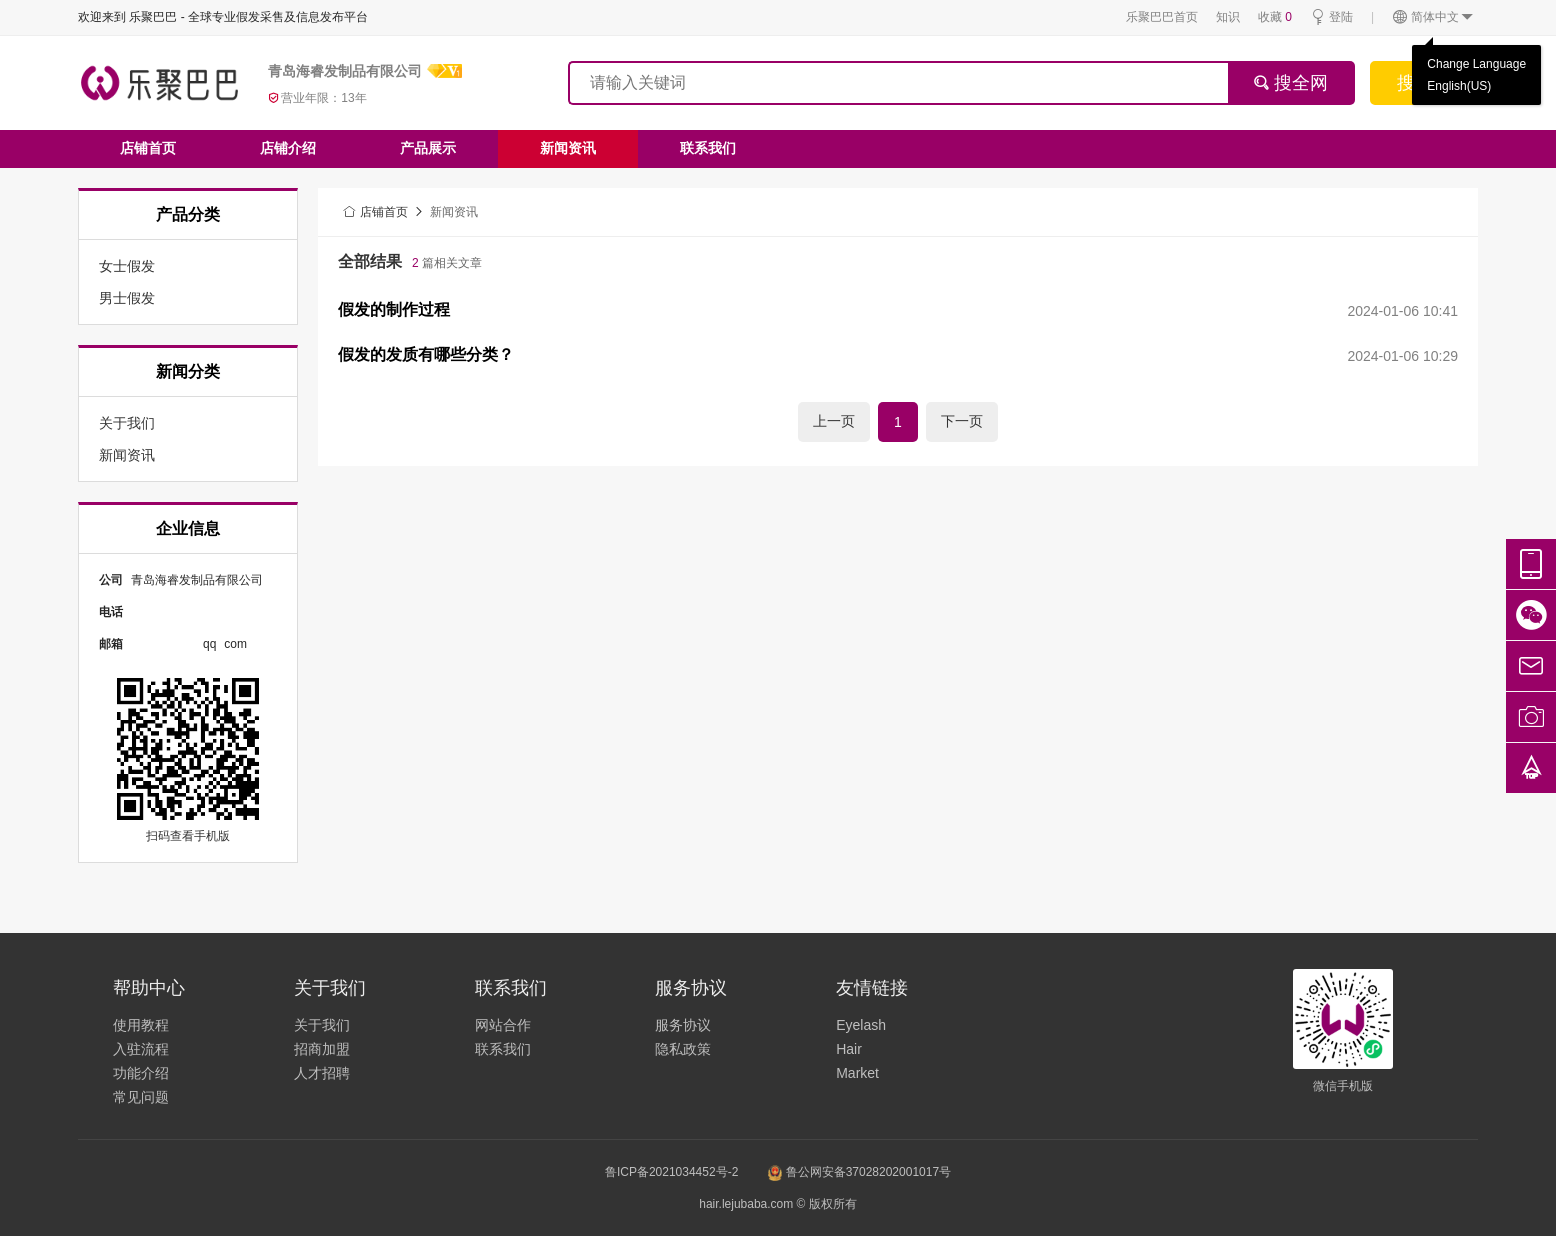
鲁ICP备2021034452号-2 (671, 1172)
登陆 (1331, 17)
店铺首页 (148, 148)
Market (857, 1073)
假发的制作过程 (394, 309)
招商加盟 (322, 1049)
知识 (1228, 17)
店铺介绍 (288, 148)
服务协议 (683, 1025)
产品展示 (428, 148)
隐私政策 (683, 1049)
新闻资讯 (568, 148)
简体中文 (1433, 17)
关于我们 (322, 1025)
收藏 (1275, 17)
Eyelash (861, 1025)
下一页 (962, 421)
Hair (849, 1049)
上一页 (834, 421)
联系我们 (708, 148)
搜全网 (1290, 83)
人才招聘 (322, 1073)
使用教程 (141, 1025)
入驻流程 (141, 1049)
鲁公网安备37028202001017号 (859, 1172)
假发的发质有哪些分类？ (426, 354)
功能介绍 (141, 1073)
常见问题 (141, 1097)
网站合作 (503, 1025)
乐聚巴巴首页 (1162, 17)
